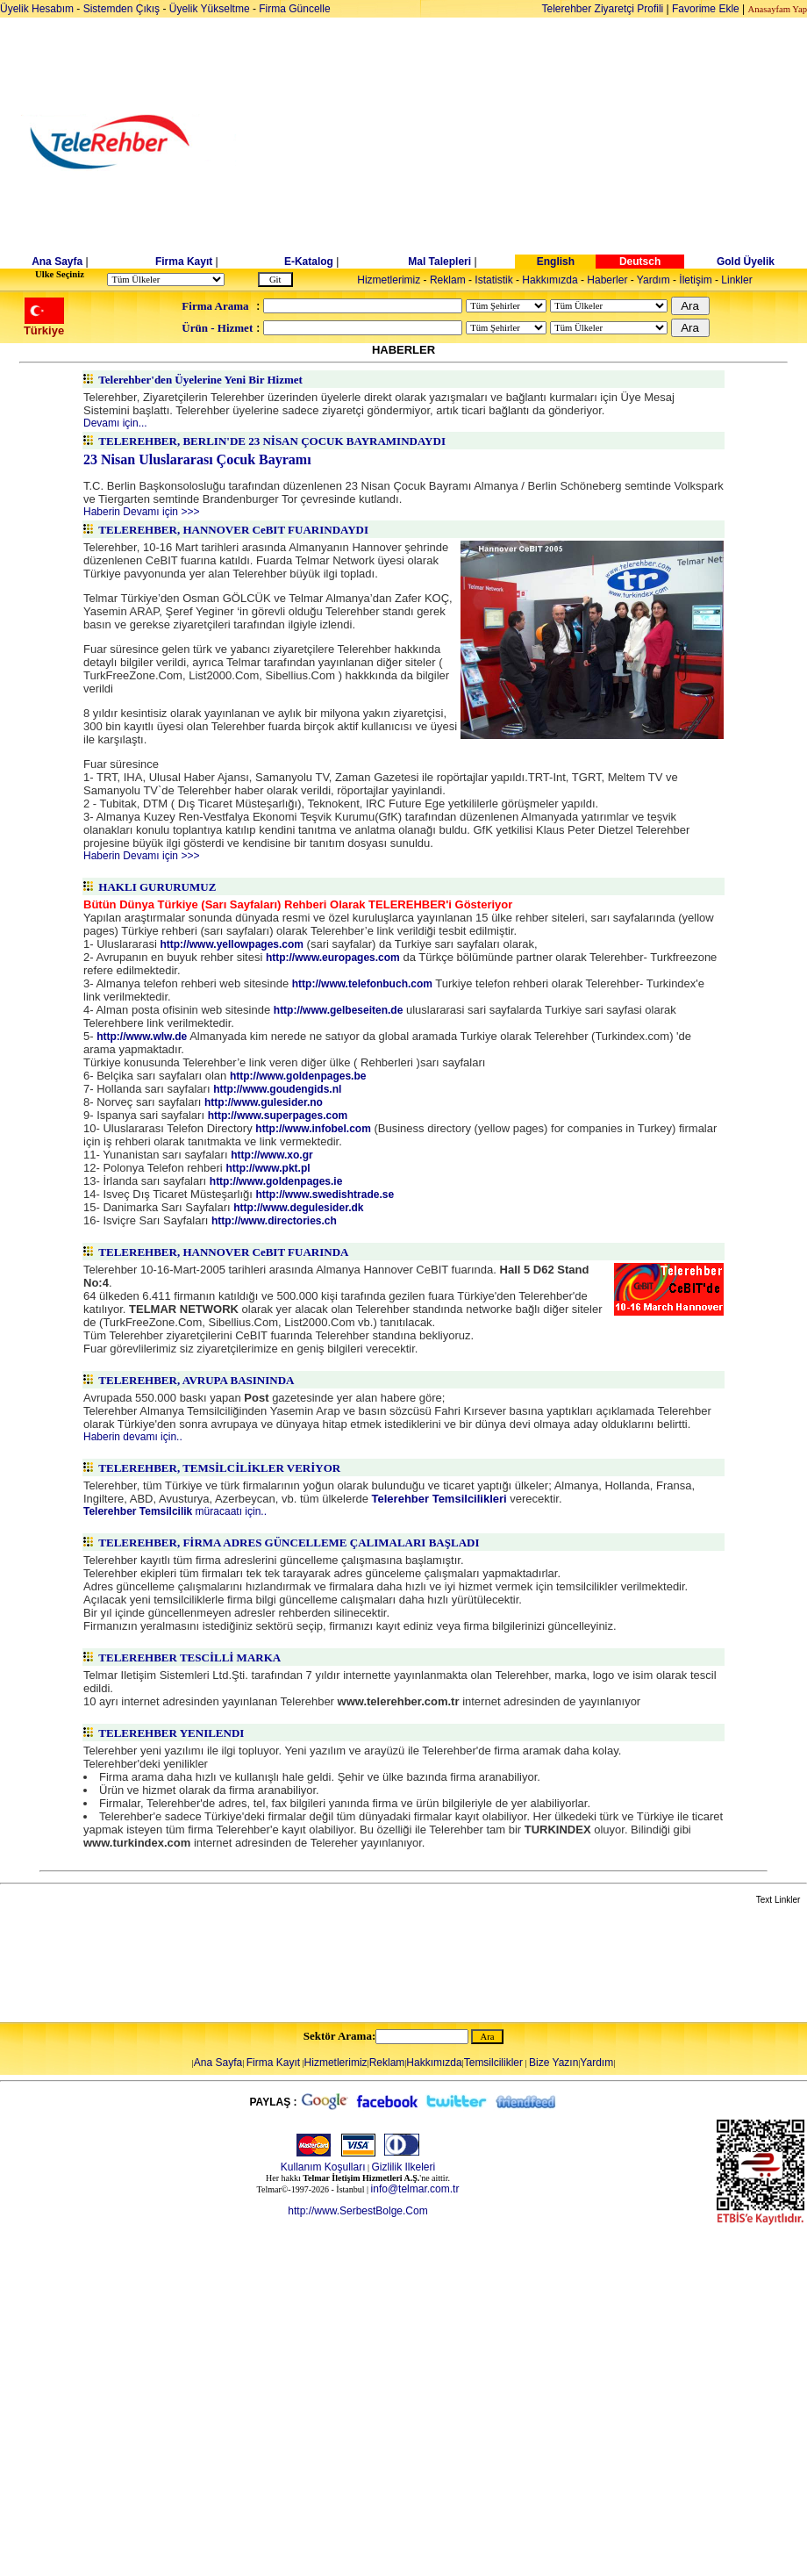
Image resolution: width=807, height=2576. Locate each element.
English (556, 261)
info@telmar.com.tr (415, 2189)
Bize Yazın (553, 2062)
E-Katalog (308, 261)
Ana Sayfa (57, 261)
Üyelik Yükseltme (209, 9)
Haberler (607, 280)
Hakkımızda (549, 280)
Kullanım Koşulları (323, 2167)
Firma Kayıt (183, 261)
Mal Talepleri (439, 261)
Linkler (736, 280)
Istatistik (493, 280)
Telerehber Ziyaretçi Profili (603, 9)
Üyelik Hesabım (37, 9)
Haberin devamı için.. (132, 1437)
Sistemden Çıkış (121, 9)
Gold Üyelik (746, 261)
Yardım (653, 280)
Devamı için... (115, 423)
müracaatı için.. (175, 1511)
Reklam (448, 280)
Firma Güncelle (294, 9)
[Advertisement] (538, 142)
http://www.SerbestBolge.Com (357, 2211)
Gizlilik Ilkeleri (404, 2167)
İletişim (695, 280)
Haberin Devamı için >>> (141, 512)
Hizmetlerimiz (388, 280)
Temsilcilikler (493, 2062)
